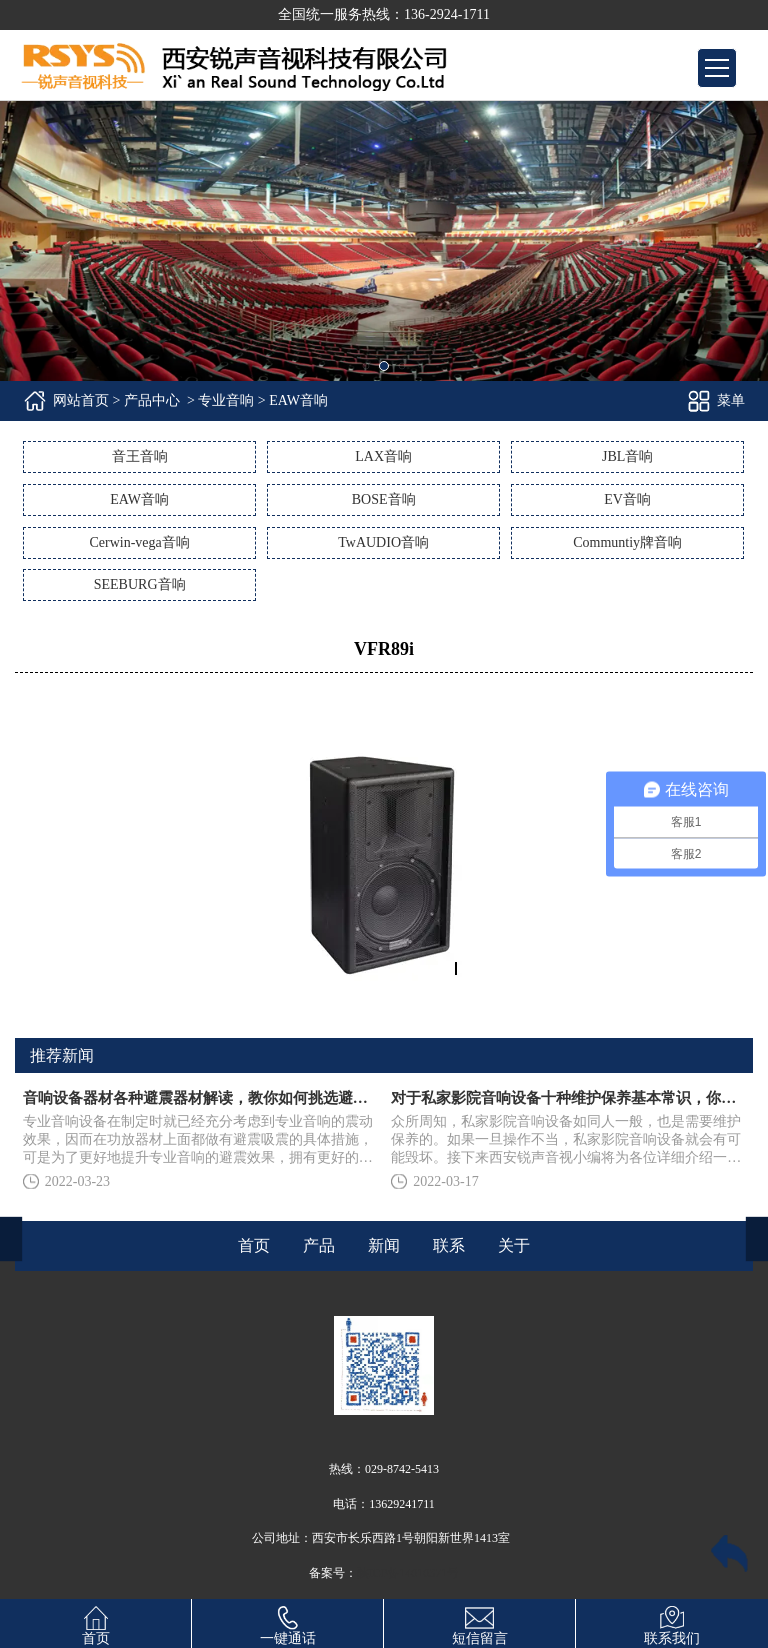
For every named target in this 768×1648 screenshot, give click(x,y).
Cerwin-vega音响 (139, 542)
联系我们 (672, 1622)
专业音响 (226, 400)
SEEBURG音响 (140, 584)
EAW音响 (139, 499)
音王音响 (140, 456)
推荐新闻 (62, 1055)
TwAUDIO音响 (383, 542)
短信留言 (480, 1622)
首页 (96, 1622)
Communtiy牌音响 (627, 542)
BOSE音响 (384, 499)
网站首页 (81, 400)
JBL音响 (627, 456)
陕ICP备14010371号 (408, 1573)
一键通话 (288, 1622)
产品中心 (152, 400)
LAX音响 (383, 456)
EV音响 (627, 499)
